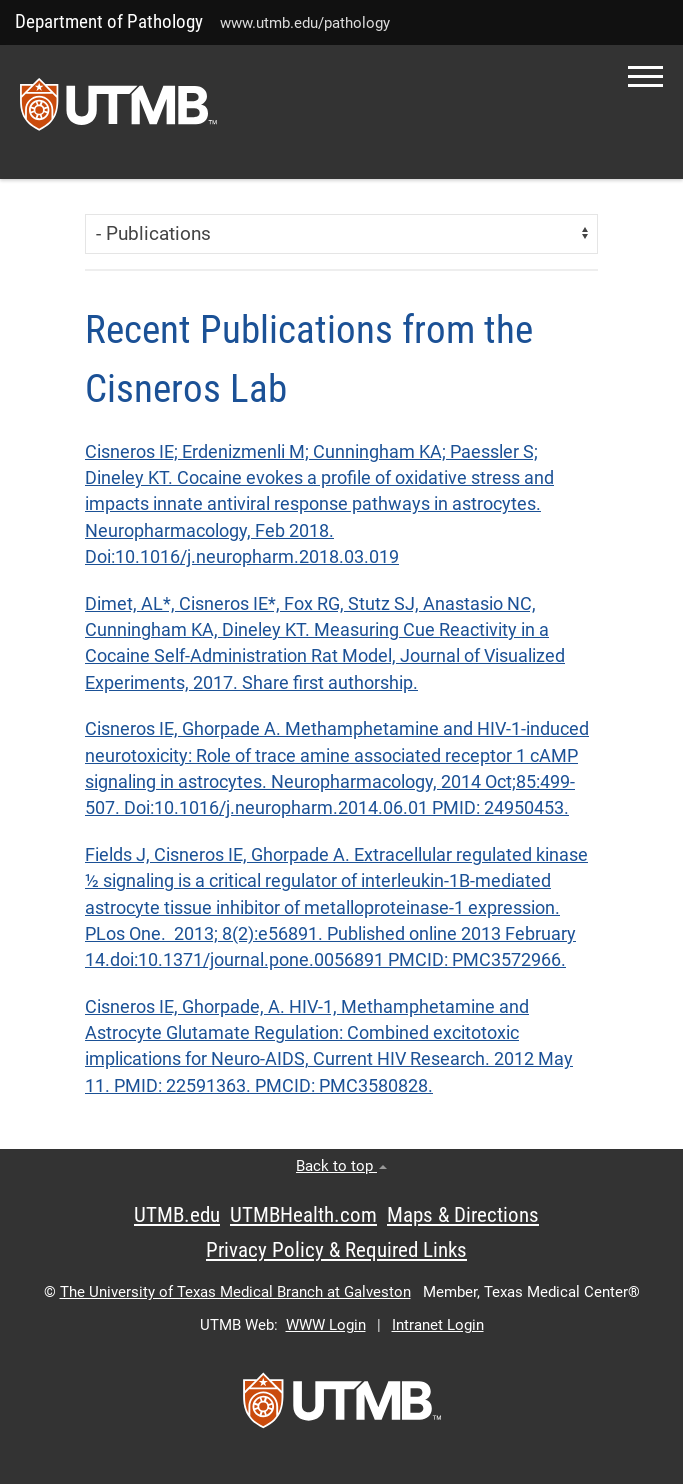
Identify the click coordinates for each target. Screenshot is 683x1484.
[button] (645, 76)
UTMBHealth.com (303, 1215)
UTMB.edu (177, 1215)
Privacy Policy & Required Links (336, 1250)
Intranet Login (438, 1325)
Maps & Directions (463, 1215)
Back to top (341, 1166)
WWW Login (326, 1325)
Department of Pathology (109, 21)
